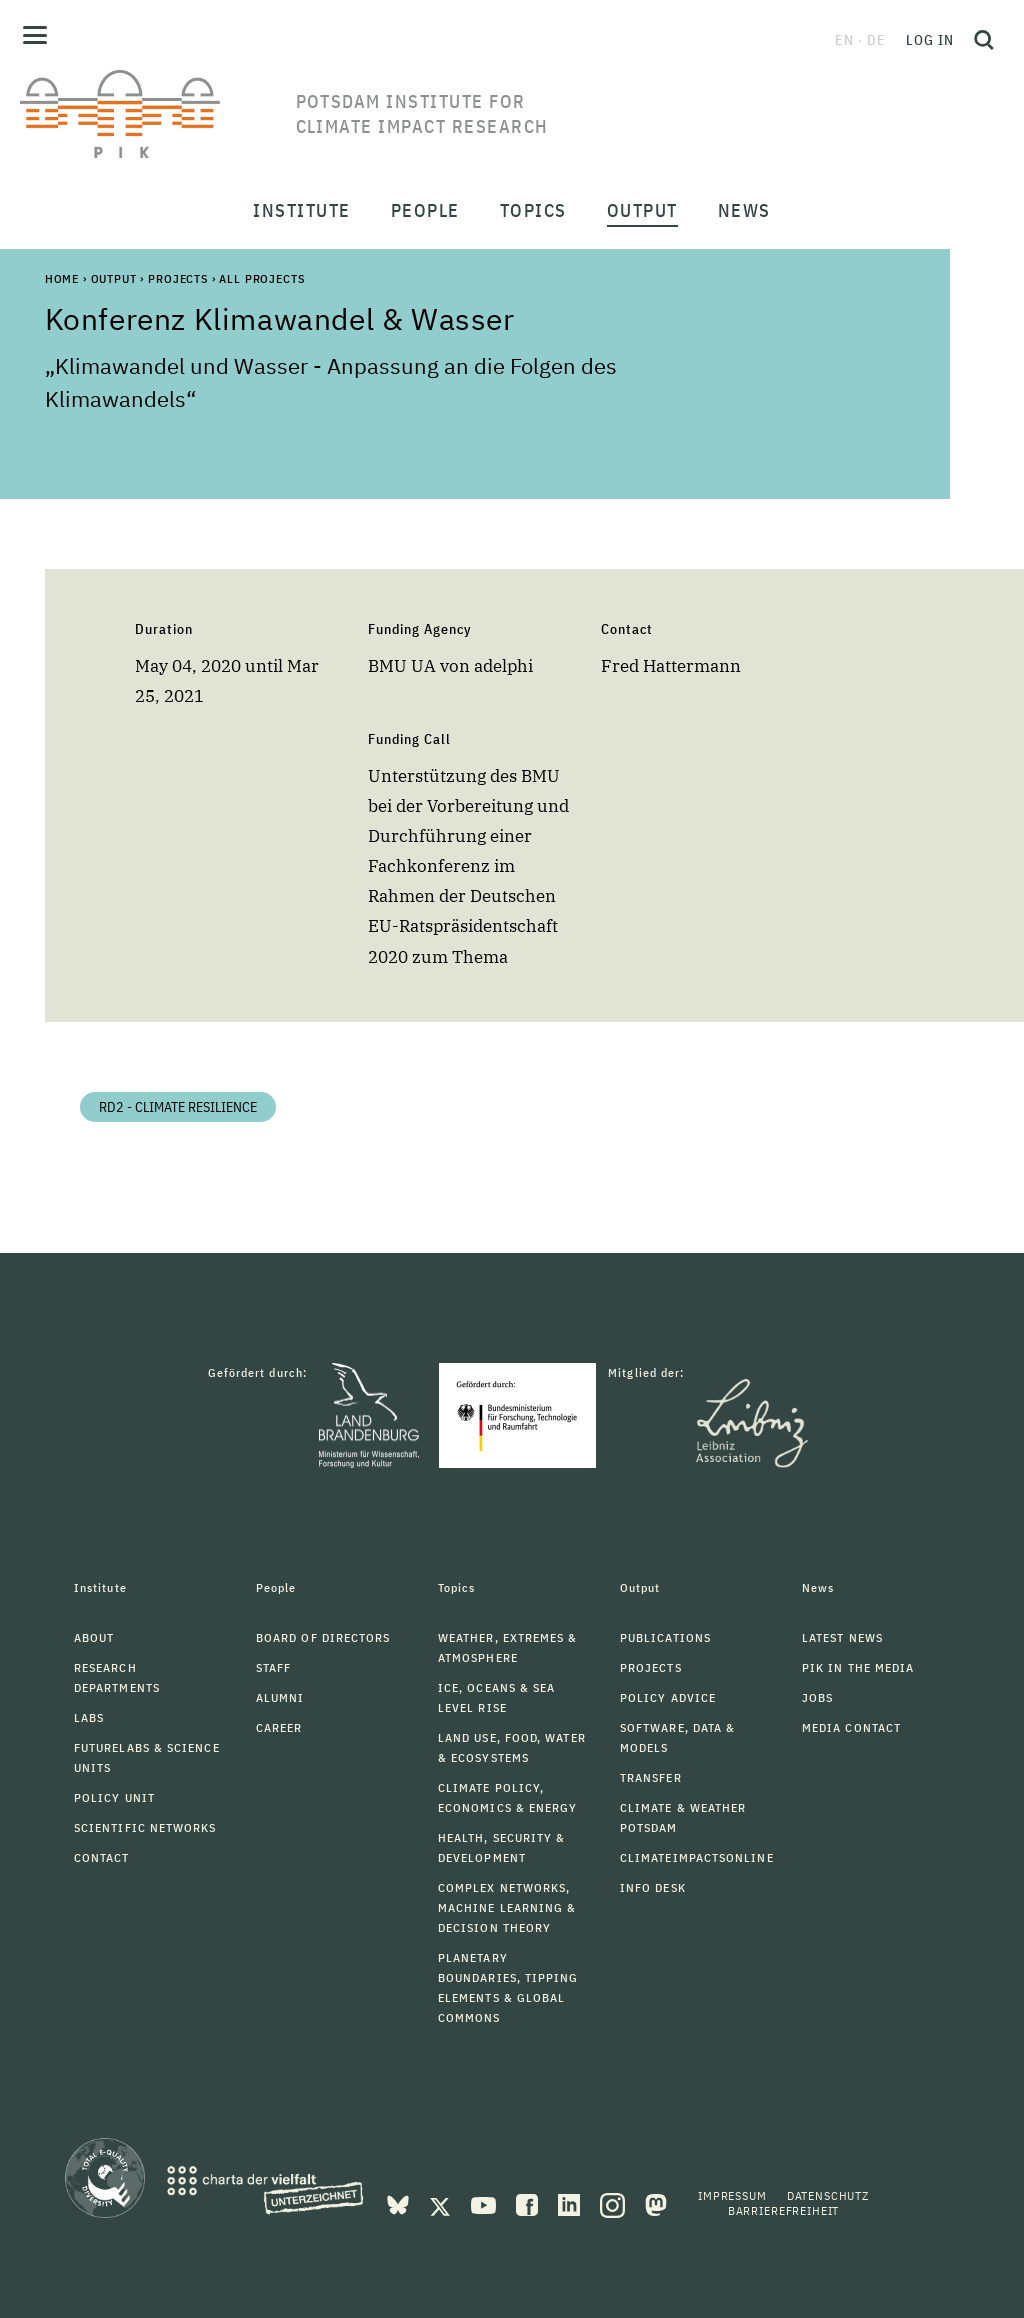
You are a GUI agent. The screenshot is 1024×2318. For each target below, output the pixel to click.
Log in (930, 40)
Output (114, 278)
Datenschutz (828, 2195)
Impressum (732, 2195)
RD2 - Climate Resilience (178, 1107)
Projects (178, 278)
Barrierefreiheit (783, 2210)
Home (62, 278)
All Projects (261, 278)
